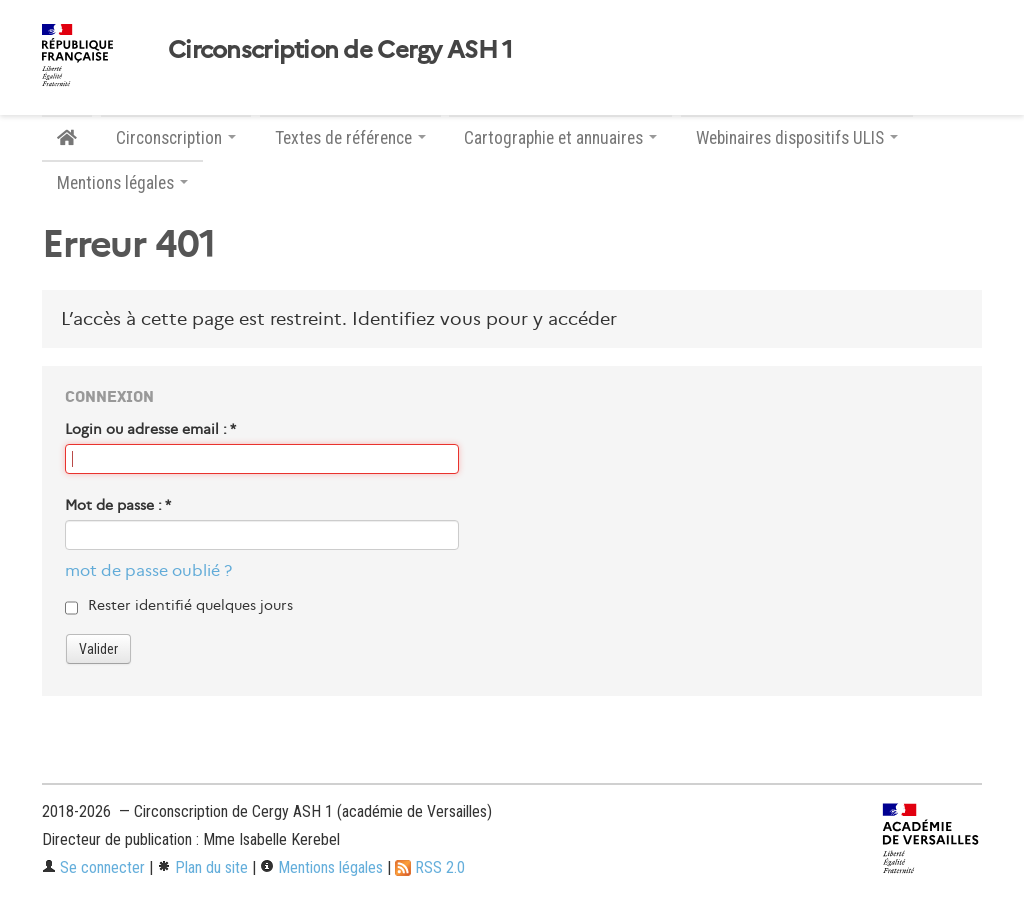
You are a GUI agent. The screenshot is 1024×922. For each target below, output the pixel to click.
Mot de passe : (118, 505)
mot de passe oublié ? (148, 570)
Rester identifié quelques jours (190, 605)
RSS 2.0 (430, 867)
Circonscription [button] (176, 138)
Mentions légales (321, 867)
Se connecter (93, 867)
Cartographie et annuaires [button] (560, 138)
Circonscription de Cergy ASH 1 (340, 50)
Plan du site (202, 867)
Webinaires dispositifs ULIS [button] (797, 138)
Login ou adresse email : (150, 429)
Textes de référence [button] (350, 138)
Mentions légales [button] (122, 183)
